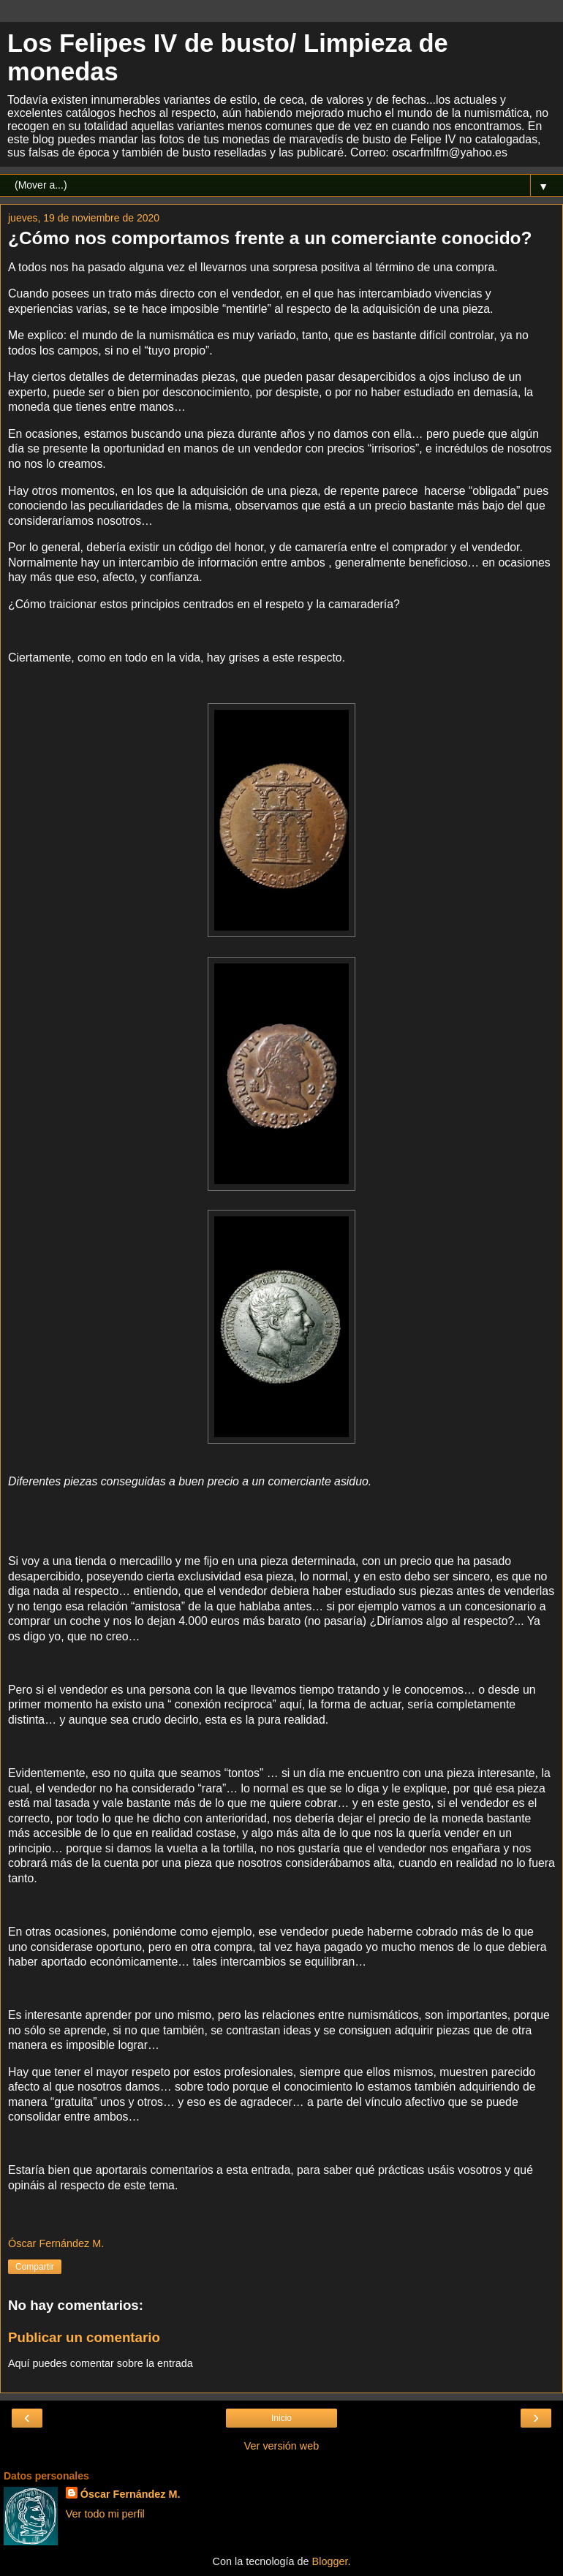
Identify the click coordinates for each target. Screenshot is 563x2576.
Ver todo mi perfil (105, 2514)
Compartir (34, 2267)
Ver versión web (281, 2446)
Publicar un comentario (84, 2337)
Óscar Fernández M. (130, 2494)
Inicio (281, 2418)
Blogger (330, 2561)
